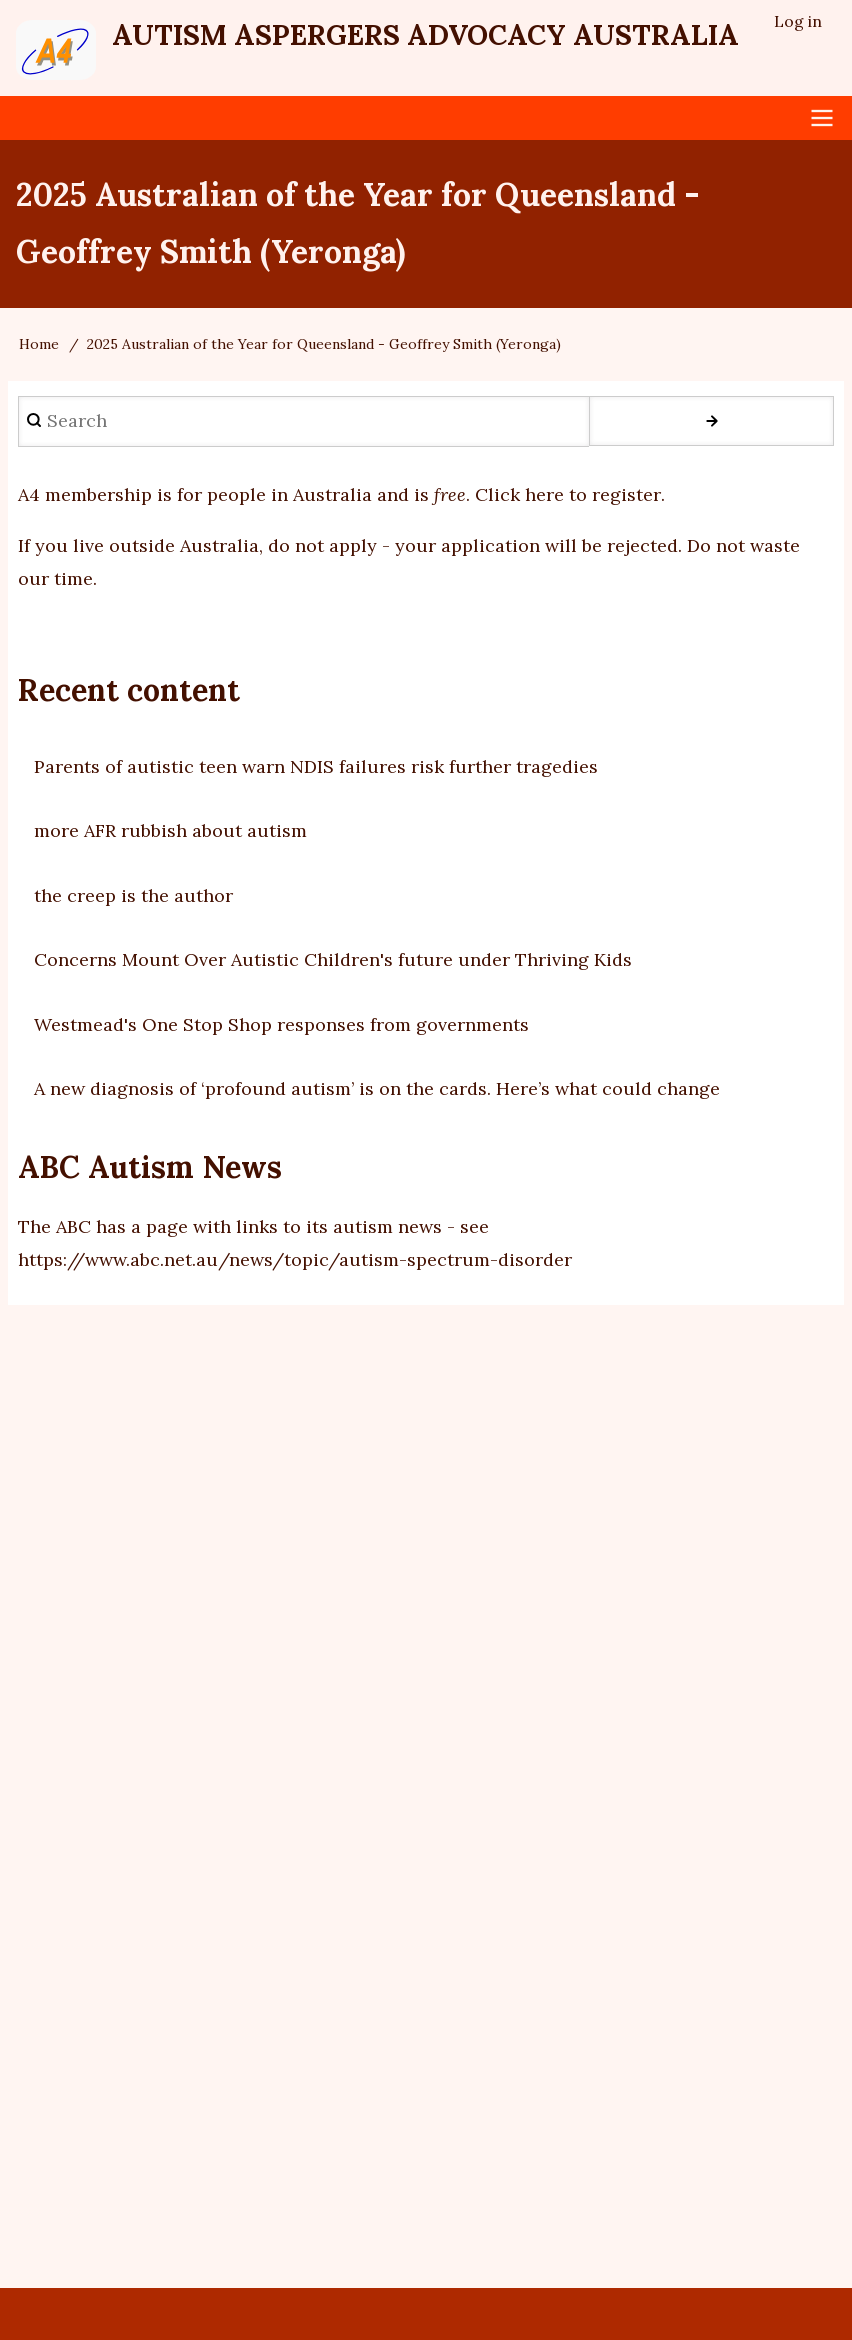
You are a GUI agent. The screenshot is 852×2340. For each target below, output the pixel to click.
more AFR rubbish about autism (170, 830)
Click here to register (567, 495)
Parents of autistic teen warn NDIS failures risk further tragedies (316, 766)
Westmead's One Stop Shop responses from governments (281, 1024)
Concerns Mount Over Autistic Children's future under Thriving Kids (333, 959)
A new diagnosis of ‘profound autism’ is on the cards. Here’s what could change (377, 1088)
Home (39, 344)
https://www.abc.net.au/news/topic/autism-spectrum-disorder (295, 1259)
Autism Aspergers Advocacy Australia (425, 35)
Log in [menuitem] (798, 21)
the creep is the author (133, 895)
